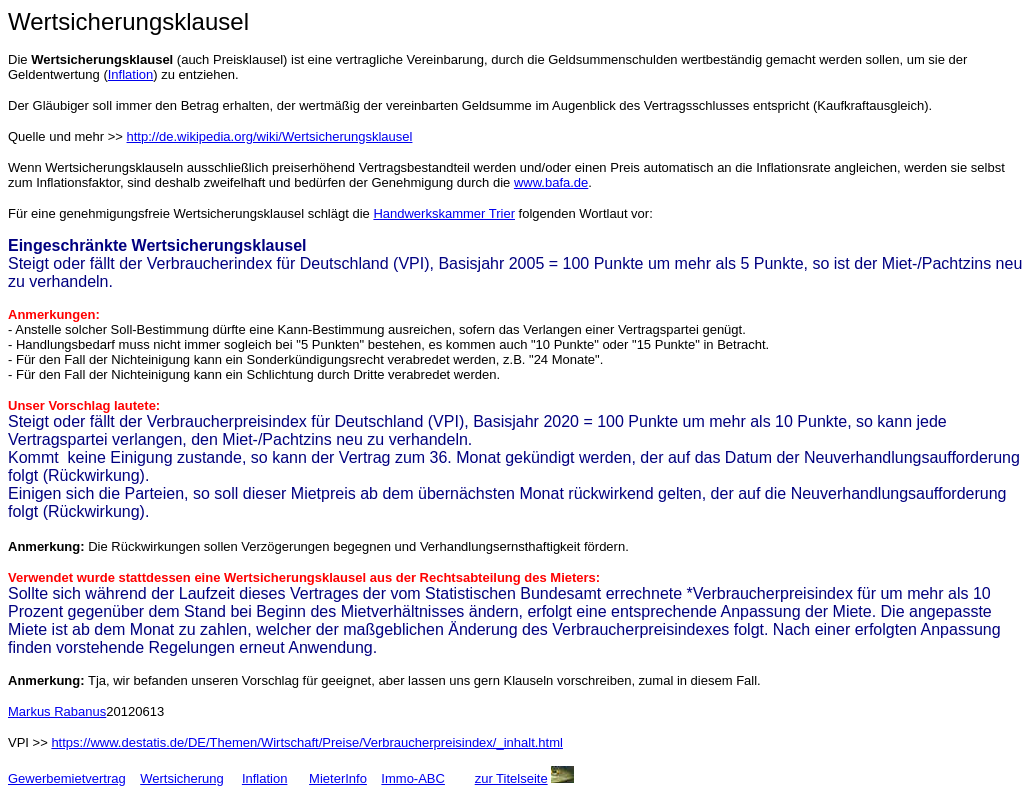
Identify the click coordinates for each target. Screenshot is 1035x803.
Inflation (131, 74)
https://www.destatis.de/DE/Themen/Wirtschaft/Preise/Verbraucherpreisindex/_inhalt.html (307, 742)
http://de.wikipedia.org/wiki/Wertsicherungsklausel (270, 136)
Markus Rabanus (57, 711)
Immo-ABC (413, 778)
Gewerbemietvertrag (67, 778)
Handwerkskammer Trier (444, 213)
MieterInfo (338, 778)
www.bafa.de (551, 182)
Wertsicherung (182, 778)
